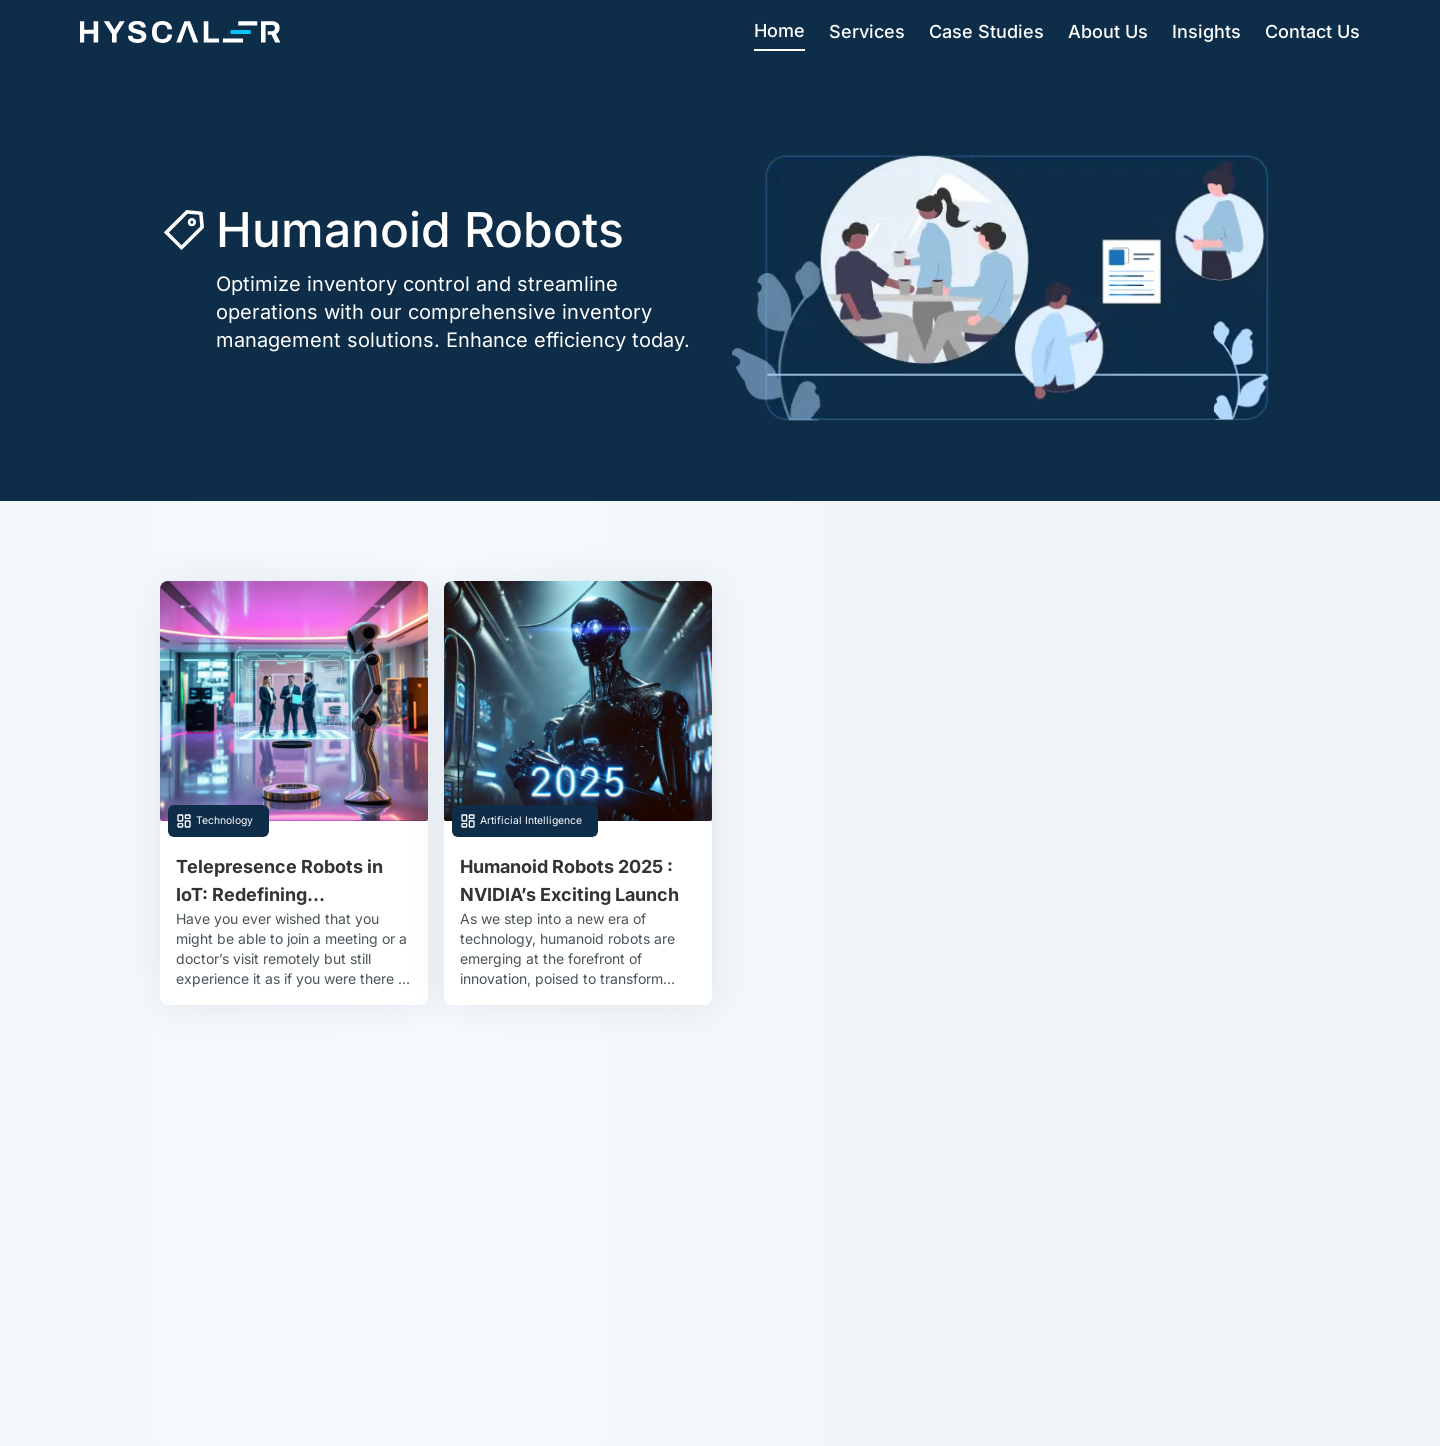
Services (867, 31)
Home (779, 30)
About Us (1108, 31)
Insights (1206, 31)
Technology (224, 820)
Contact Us (1312, 31)
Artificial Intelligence (531, 820)
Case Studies (986, 31)
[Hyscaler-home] (180, 32)
